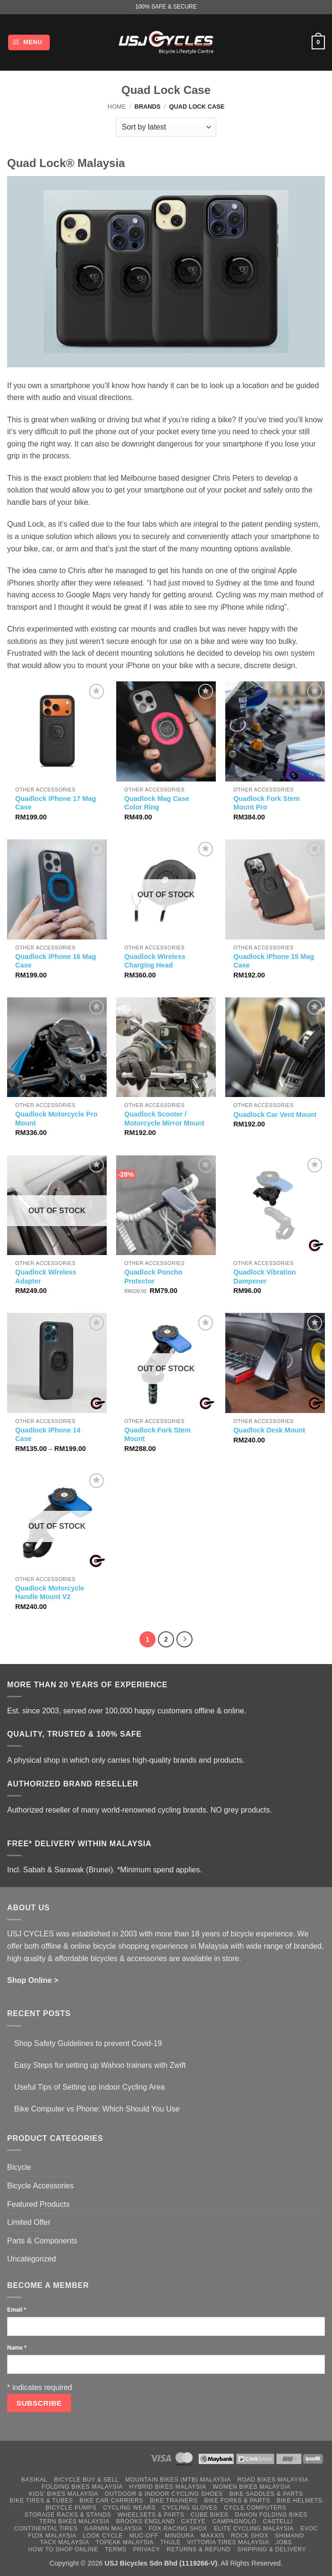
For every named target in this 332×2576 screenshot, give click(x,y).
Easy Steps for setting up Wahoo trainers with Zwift (99, 2065)
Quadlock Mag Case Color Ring (156, 803)
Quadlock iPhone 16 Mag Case (55, 961)
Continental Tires (46, 2528)
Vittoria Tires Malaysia (228, 2542)
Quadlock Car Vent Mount (274, 1114)
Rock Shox (249, 2535)
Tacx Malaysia (64, 2542)
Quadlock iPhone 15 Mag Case (273, 961)
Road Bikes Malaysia (272, 2479)
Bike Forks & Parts (237, 2500)
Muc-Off (143, 2535)
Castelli (278, 2521)
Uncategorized (31, 2259)
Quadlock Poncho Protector (153, 1276)
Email (16, 2309)
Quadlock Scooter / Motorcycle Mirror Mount (164, 1118)
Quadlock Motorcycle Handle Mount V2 (49, 1592)
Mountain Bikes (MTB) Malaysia (178, 2479)
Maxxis (212, 2535)
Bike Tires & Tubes (41, 2500)
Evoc (309, 2528)
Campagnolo (234, 2521)
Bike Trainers (174, 2500)
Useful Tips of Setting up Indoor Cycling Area (89, 2087)
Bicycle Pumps (71, 2507)
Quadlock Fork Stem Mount (157, 1434)
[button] (29, 42)
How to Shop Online (63, 2549)
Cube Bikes (210, 2514)
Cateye (193, 2521)
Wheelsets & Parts (151, 2514)
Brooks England (145, 2521)
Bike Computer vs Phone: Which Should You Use (97, 2109)
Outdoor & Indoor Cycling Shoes (164, 2494)
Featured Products (38, 2204)
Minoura (179, 2535)
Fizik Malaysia (52, 2535)
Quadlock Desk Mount (269, 1430)
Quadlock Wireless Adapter (45, 1276)
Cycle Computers (255, 2507)
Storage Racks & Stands (68, 2514)
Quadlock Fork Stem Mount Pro (266, 803)
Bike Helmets (299, 2500)
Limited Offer (28, 2222)
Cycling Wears (129, 2507)
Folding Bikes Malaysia (82, 2486)
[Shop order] (166, 127)
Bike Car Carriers (111, 2500)
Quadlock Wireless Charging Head (154, 961)
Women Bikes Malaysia (252, 2486)
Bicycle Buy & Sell (86, 2479)
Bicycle (19, 2167)
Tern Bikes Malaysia (74, 2521)
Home (117, 106)
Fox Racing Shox (177, 2528)
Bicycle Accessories (40, 2186)
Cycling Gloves (190, 2507)
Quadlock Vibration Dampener (264, 1276)
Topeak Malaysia (125, 2542)
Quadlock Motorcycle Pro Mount (56, 1118)
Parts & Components (42, 2241)
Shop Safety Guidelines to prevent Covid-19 (88, 2043)
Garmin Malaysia (113, 2528)
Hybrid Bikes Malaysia (167, 2486)
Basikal (34, 2479)
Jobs (284, 2542)
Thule (170, 2542)
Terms (116, 2549)
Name (17, 2347)
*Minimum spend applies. (159, 1870)
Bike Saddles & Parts (266, 2494)
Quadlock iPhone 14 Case (48, 1434)
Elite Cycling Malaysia (254, 2528)
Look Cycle (103, 2535)
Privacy (146, 2549)
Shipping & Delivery (271, 2549)
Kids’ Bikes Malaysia (63, 2494)
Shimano (289, 2535)
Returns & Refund (198, 2549)
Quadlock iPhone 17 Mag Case (55, 803)
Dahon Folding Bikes (271, 2514)
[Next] (184, 1639)
